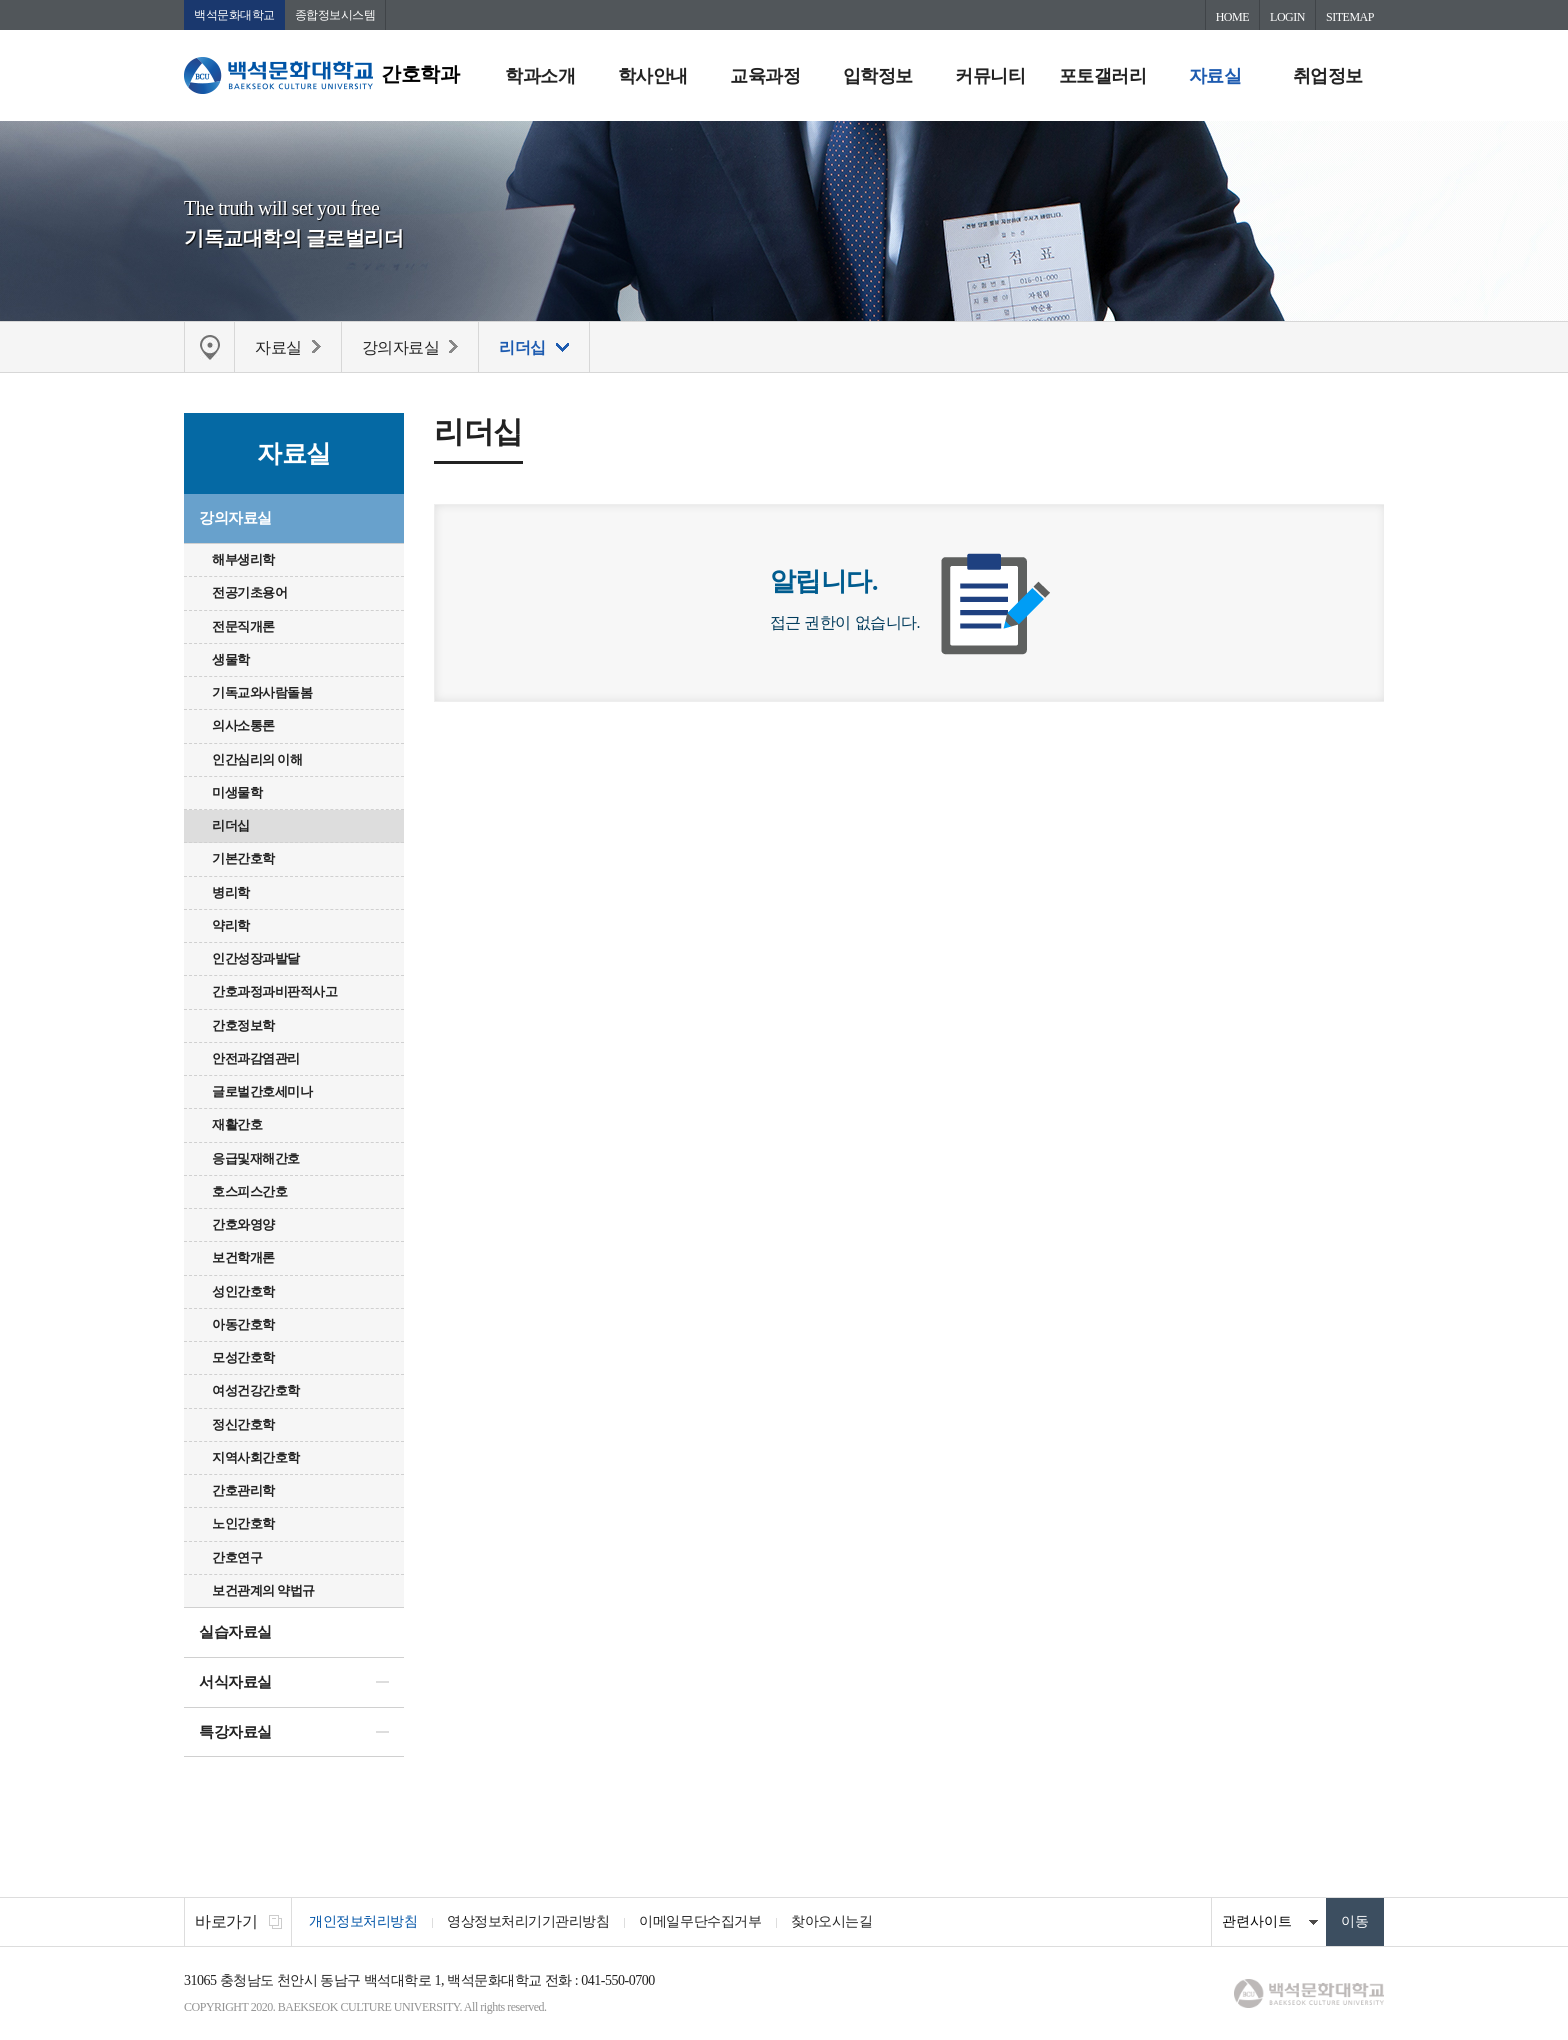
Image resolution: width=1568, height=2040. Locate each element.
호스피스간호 (249, 1191)
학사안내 (653, 76)
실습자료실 (235, 1632)
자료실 (1215, 76)
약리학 (231, 925)
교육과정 (765, 76)
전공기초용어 (249, 592)
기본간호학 (243, 858)
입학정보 (878, 76)
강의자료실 (235, 518)
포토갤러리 (1103, 76)
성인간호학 (243, 1291)
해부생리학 (243, 559)
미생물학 (237, 792)
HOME (1232, 17)
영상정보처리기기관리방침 (528, 1921)
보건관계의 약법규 (263, 1590)
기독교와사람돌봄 (262, 692)
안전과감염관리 (256, 1058)
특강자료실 (235, 1732)
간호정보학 (243, 1025)
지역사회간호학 (256, 1457)
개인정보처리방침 (363, 1921)
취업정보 (1328, 76)
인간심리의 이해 (257, 759)
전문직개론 (243, 626)
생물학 (231, 659)
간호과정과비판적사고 (274, 991)
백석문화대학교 (234, 15)
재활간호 (237, 1124)
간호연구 (237, 1557)
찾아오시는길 (831, 1921)
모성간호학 (243, 1357)
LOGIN (1287, 17)
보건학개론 (243, 1257)
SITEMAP (1350, 17)
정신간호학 (243, 1424)
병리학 (231, 892)
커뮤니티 (990, 76)
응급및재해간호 (256, 1158)
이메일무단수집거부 (700, 1921)
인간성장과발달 (256, 958)
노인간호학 (243, 1523)
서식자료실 (235, 1682)
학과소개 (540, 76)
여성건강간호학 (256, 1390)
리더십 (231, 825)
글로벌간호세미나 (262, 1091)
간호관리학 (243, 1490)
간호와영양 (243, 1224)
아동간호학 (243, 1324)
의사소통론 (243, 725)
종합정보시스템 (335, 15)
